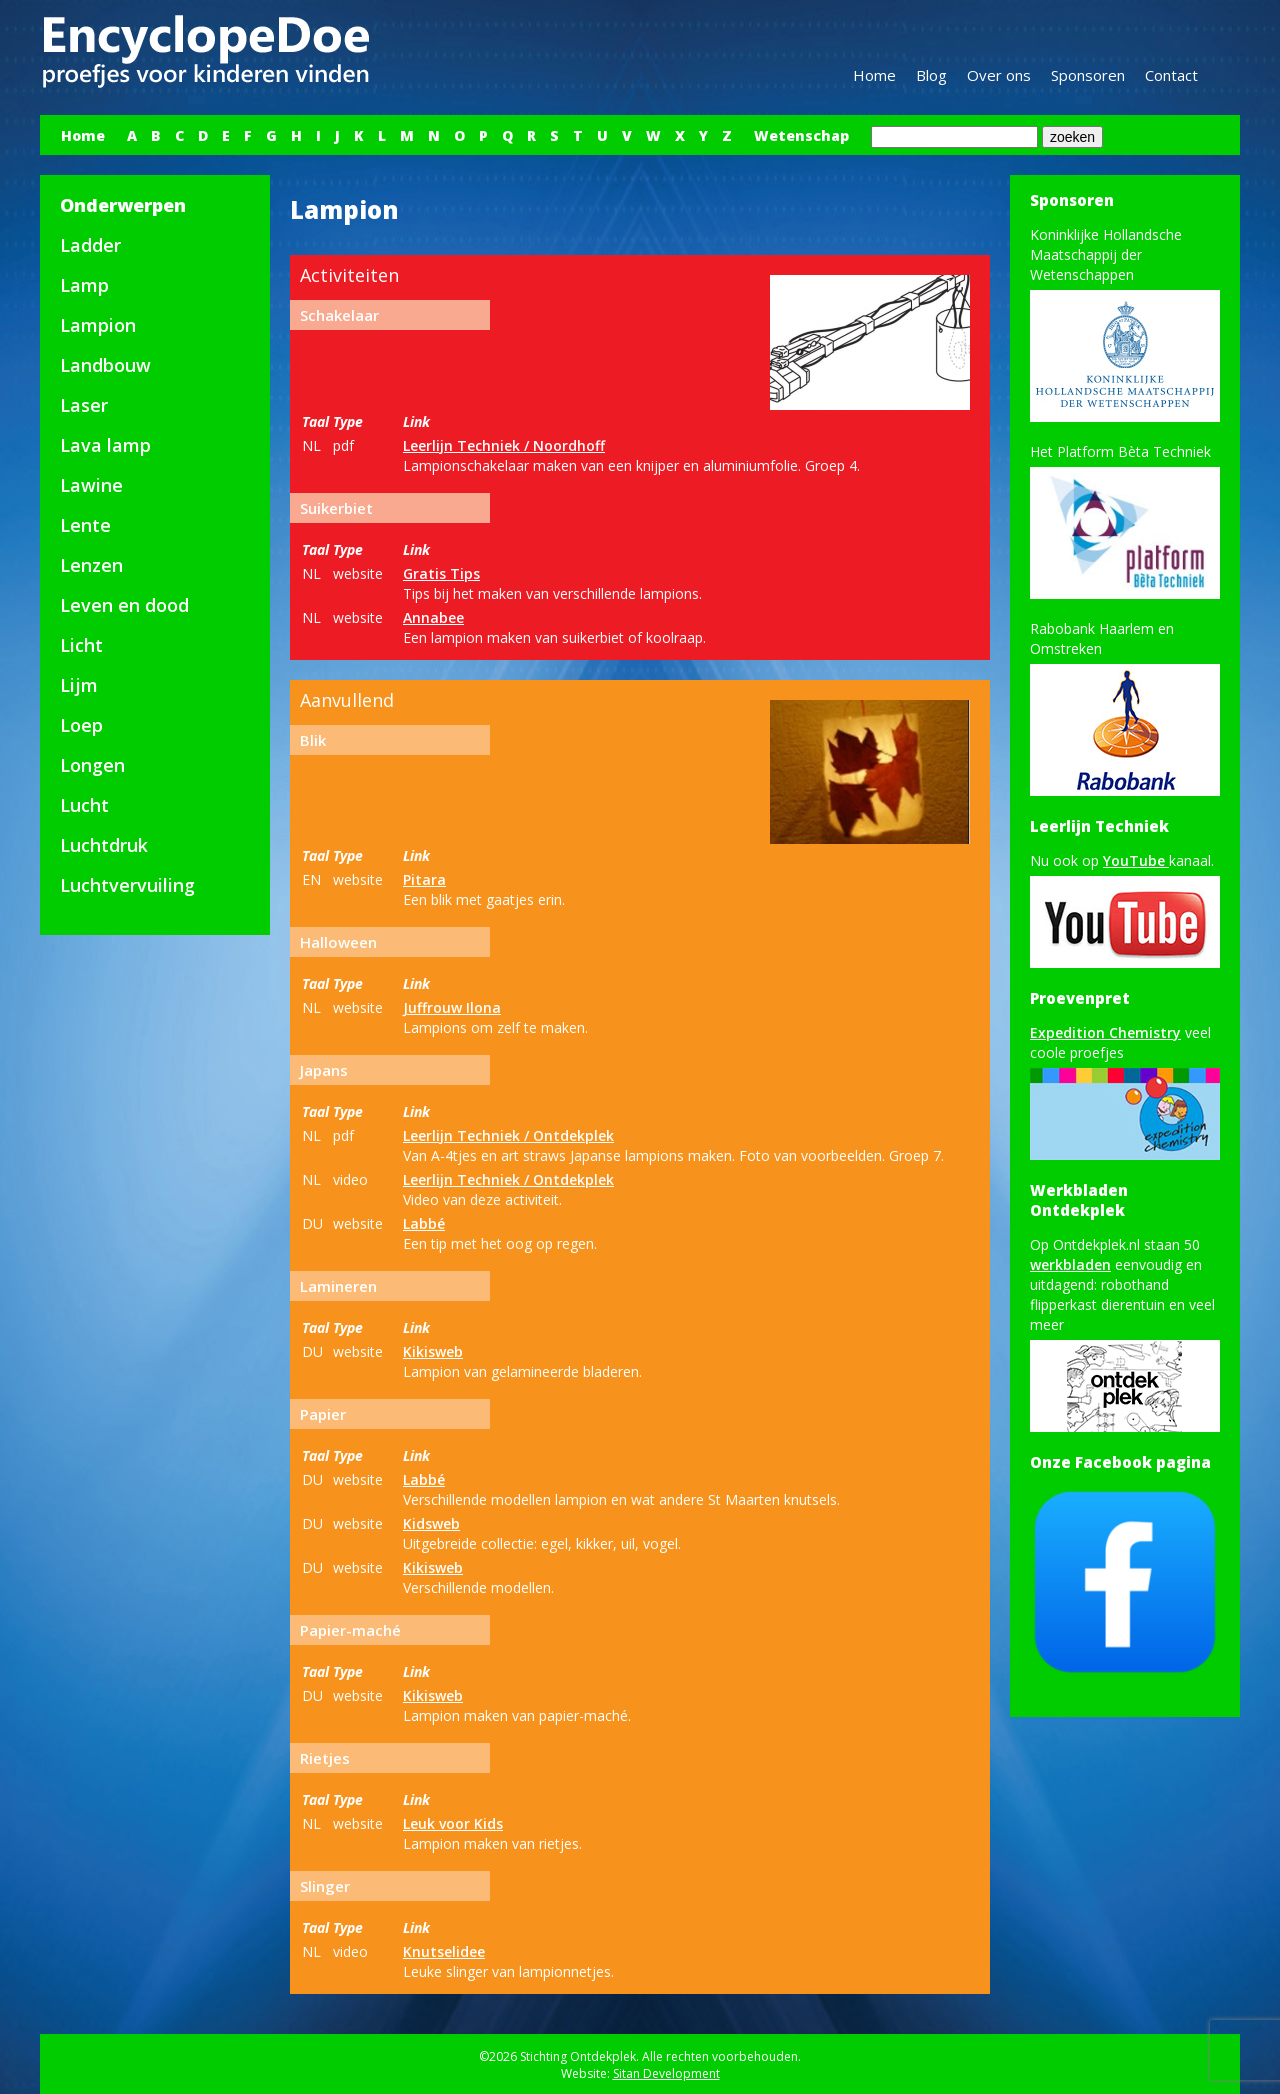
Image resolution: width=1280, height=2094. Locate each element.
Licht (81, 645)
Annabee (433, 617)
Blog (931, 75)
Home (874, 75)
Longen (92, 765)
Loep (81, 725)
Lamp (84, 285)
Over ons (999, 75)
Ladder (90, 245)
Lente (85, 525)
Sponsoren (1088, 75)
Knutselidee (444, 1951)
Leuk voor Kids (453, 1823)
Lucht (84, 805)
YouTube (1136, 860)
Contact (1171, 75)
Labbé (424, 1223)
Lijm (79, 685)
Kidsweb (431, 1523)
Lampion (98, 325)
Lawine (91, 485)
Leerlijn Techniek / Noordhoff (504, 445)
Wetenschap (801, 135)
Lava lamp (105, 445)
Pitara (424, 879)
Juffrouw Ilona (452, 1007)
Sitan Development (666, 2073)
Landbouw (105, 365)
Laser (84, 405)
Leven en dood (124, 605)
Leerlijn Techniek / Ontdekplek (508, 1135)
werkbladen (1070, 1264)
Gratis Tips (441, 573)
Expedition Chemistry (1105, 1032)
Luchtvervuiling (127, 885)
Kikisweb (433, 1351)
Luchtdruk (104, 845)
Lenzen (91, 565)
